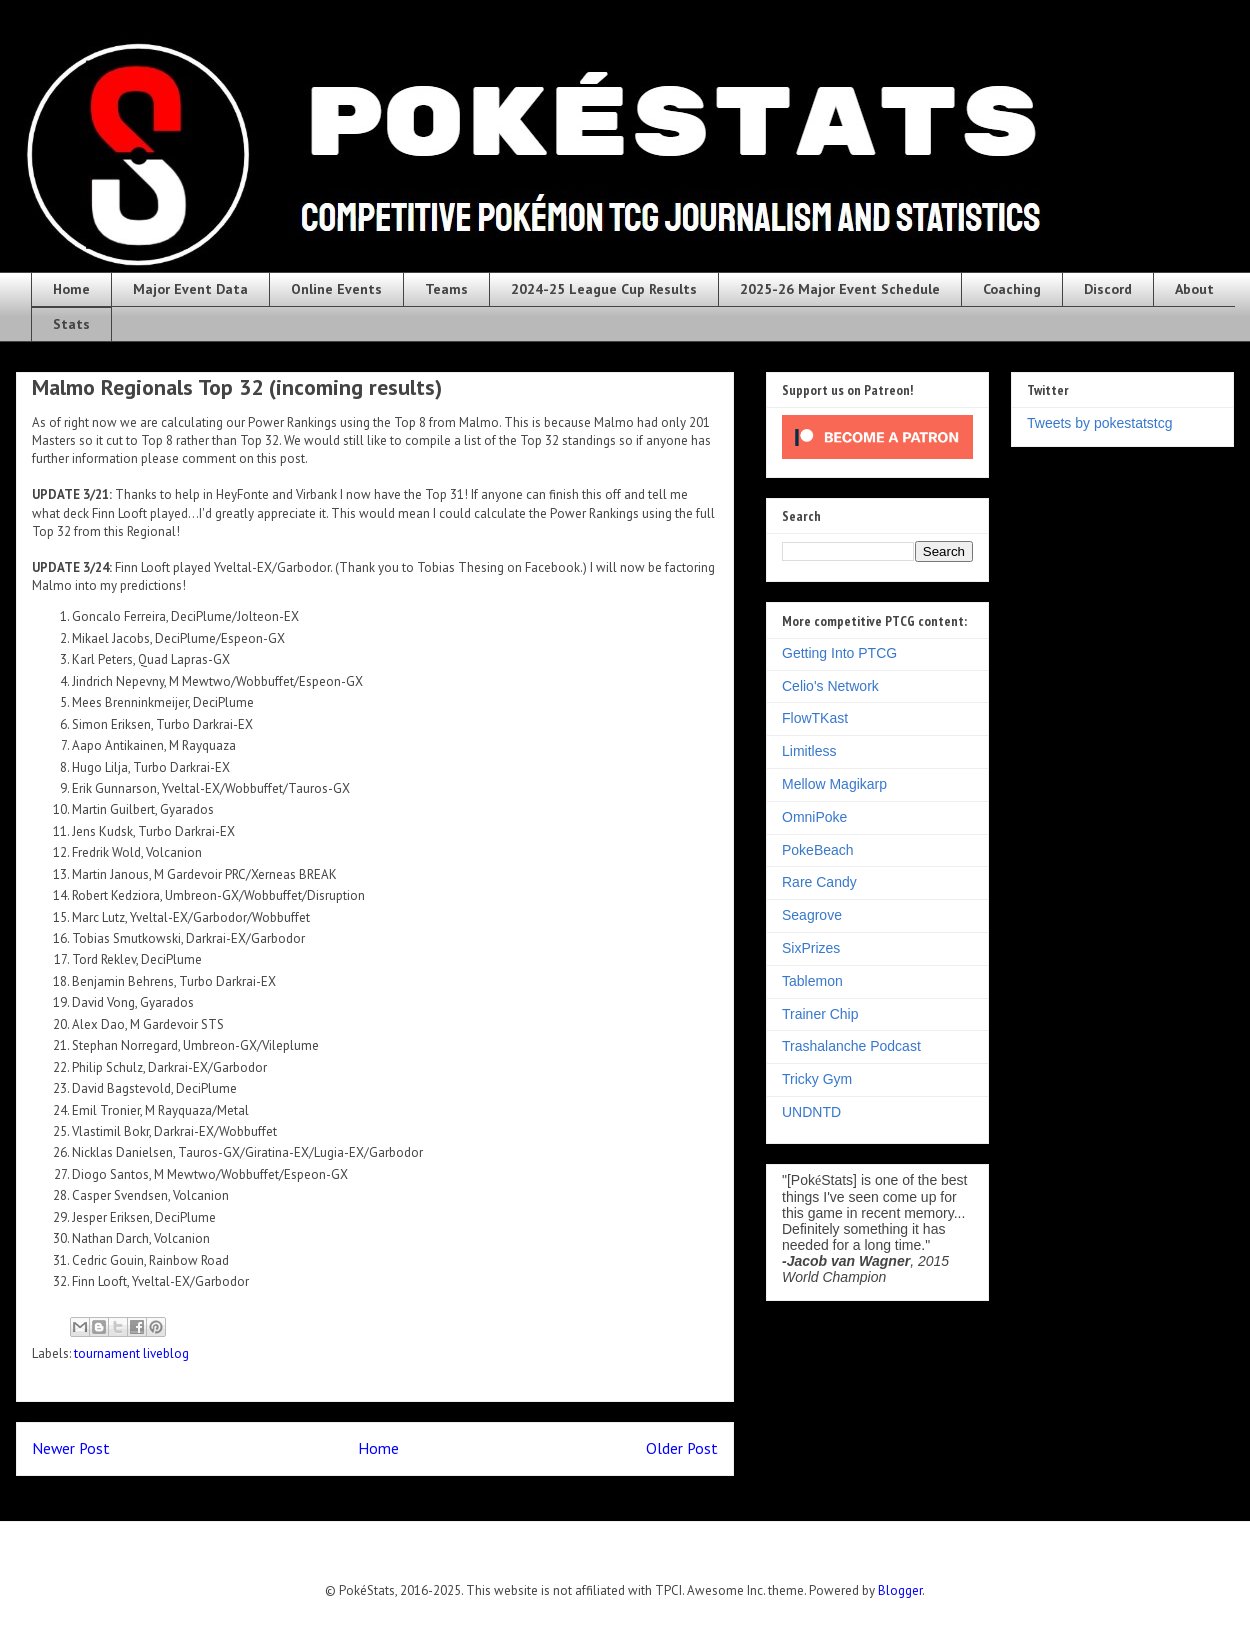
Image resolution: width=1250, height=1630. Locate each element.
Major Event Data (190, 289)
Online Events (336, 289)
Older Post (682, 1448)
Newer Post (71, 1448)
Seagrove (812, 915)
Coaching (1012, 289)
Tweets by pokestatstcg (1100, 423)
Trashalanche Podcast (851, 1046)
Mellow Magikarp (834, 784)
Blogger (900, 1590)
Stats (71, 324)
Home (71, 289)
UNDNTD (811, 1112)
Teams (446, 289)
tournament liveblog (131, 1353)
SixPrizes (811, 948)
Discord (1108, 289)
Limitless (809, 751)
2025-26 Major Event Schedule (840, 289)
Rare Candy (819, 882)
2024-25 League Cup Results (604, 289)
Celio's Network (830, 686)
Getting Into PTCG (839, 653)
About (1194, 289)
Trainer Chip (820, 1014)
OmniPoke (814, 817)
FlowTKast (815, 718)
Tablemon (812, 981)
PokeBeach (818, 850)
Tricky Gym (817, 1079)
